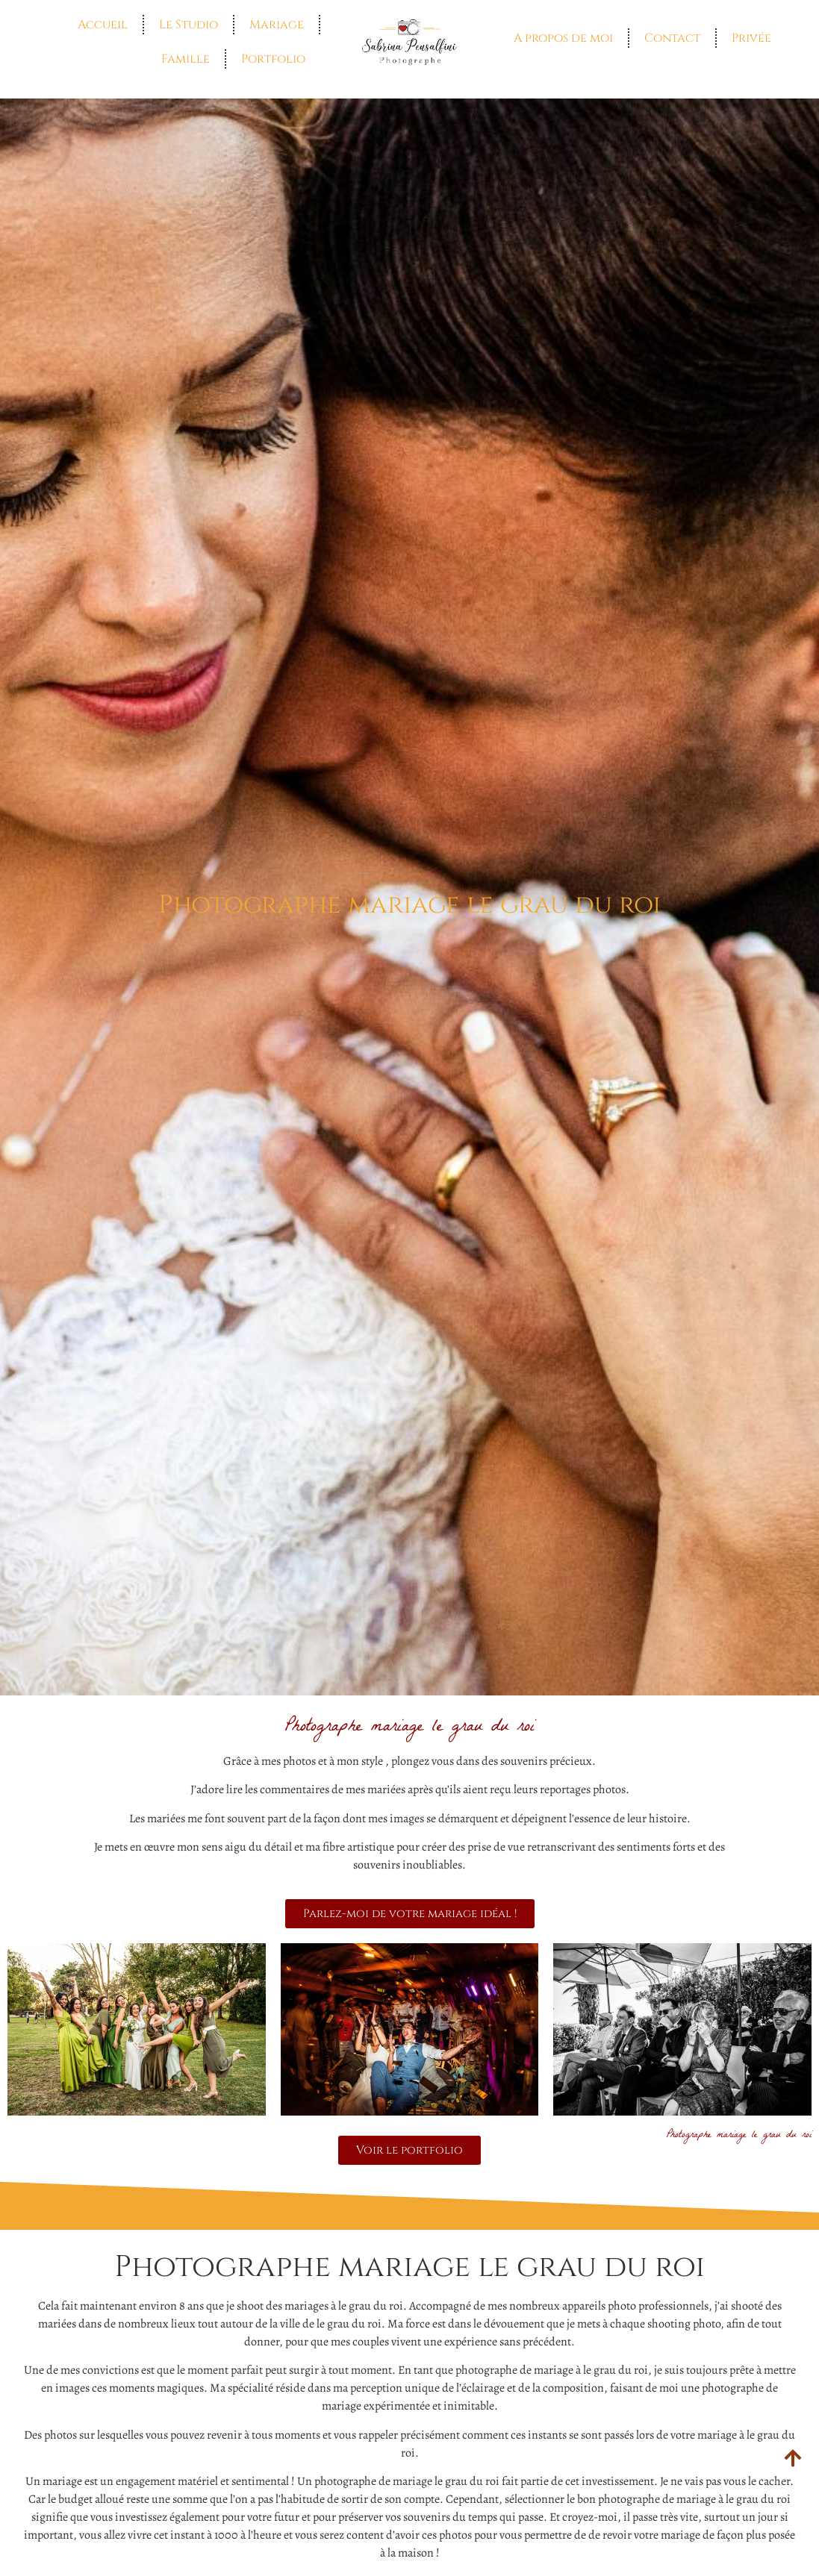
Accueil (103, 24)
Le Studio (188, 24)
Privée (751, 38)
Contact (672, 38)
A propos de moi (563, 38)
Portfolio (273, 59)
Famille (185, 59)
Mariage (276, 24)
